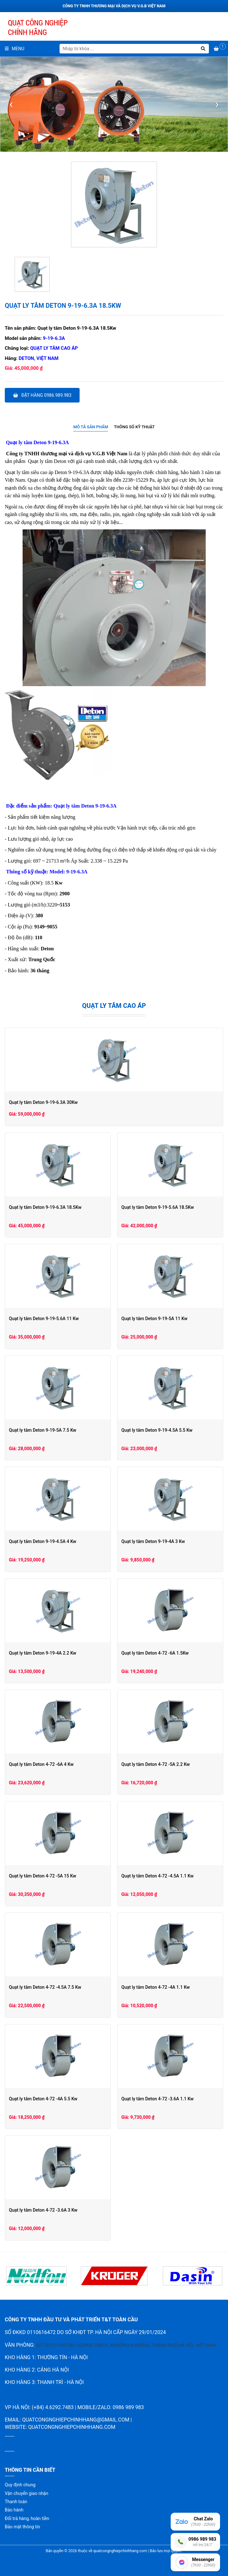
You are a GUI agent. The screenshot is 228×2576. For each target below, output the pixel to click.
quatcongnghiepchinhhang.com (71, 2427)
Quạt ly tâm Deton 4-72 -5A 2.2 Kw (155, 1764)
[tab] (90, 427)
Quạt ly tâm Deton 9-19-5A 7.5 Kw (42, 1430)
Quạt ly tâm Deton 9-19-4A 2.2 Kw (42, 1653)
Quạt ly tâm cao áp (54, 348)
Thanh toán (16, 2501)
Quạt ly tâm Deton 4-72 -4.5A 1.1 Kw (157, 1875)
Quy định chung (20, 2484)
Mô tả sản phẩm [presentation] (90, 426)
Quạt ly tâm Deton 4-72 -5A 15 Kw (42, 1875)
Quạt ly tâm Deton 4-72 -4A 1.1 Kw (155, 1987)
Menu (14, 48)
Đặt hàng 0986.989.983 (42, 395)
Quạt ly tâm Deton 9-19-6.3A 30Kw (43, 1102)
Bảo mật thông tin (22, 2526)
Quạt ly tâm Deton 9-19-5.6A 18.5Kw (157, 1207)
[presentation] (11, 104)
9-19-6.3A (54, 338)
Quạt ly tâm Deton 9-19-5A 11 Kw (154, 1318)
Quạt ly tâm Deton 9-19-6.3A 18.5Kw (45, 1207)
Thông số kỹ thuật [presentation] (134, 426)
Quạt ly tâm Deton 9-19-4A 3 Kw (153, 1541)
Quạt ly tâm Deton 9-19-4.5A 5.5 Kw (156, 1430)
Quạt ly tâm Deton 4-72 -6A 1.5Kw (155, 1653)
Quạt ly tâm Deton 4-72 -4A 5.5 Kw (43, 2098)
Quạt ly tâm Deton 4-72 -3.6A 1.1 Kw (157, 2098)
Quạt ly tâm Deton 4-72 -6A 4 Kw (41, 1764)
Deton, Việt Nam (39, 358)
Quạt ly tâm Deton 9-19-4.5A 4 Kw (42, 1541)
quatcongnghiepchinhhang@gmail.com (75, 2420)
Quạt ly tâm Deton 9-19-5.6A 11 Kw (44, 1318)
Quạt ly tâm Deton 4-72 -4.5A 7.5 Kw (45, 1987)
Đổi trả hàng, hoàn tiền (27, 2518)
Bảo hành (14, 2509)
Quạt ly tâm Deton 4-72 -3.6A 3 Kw (43, 2210)
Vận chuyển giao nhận (26, 2493)
